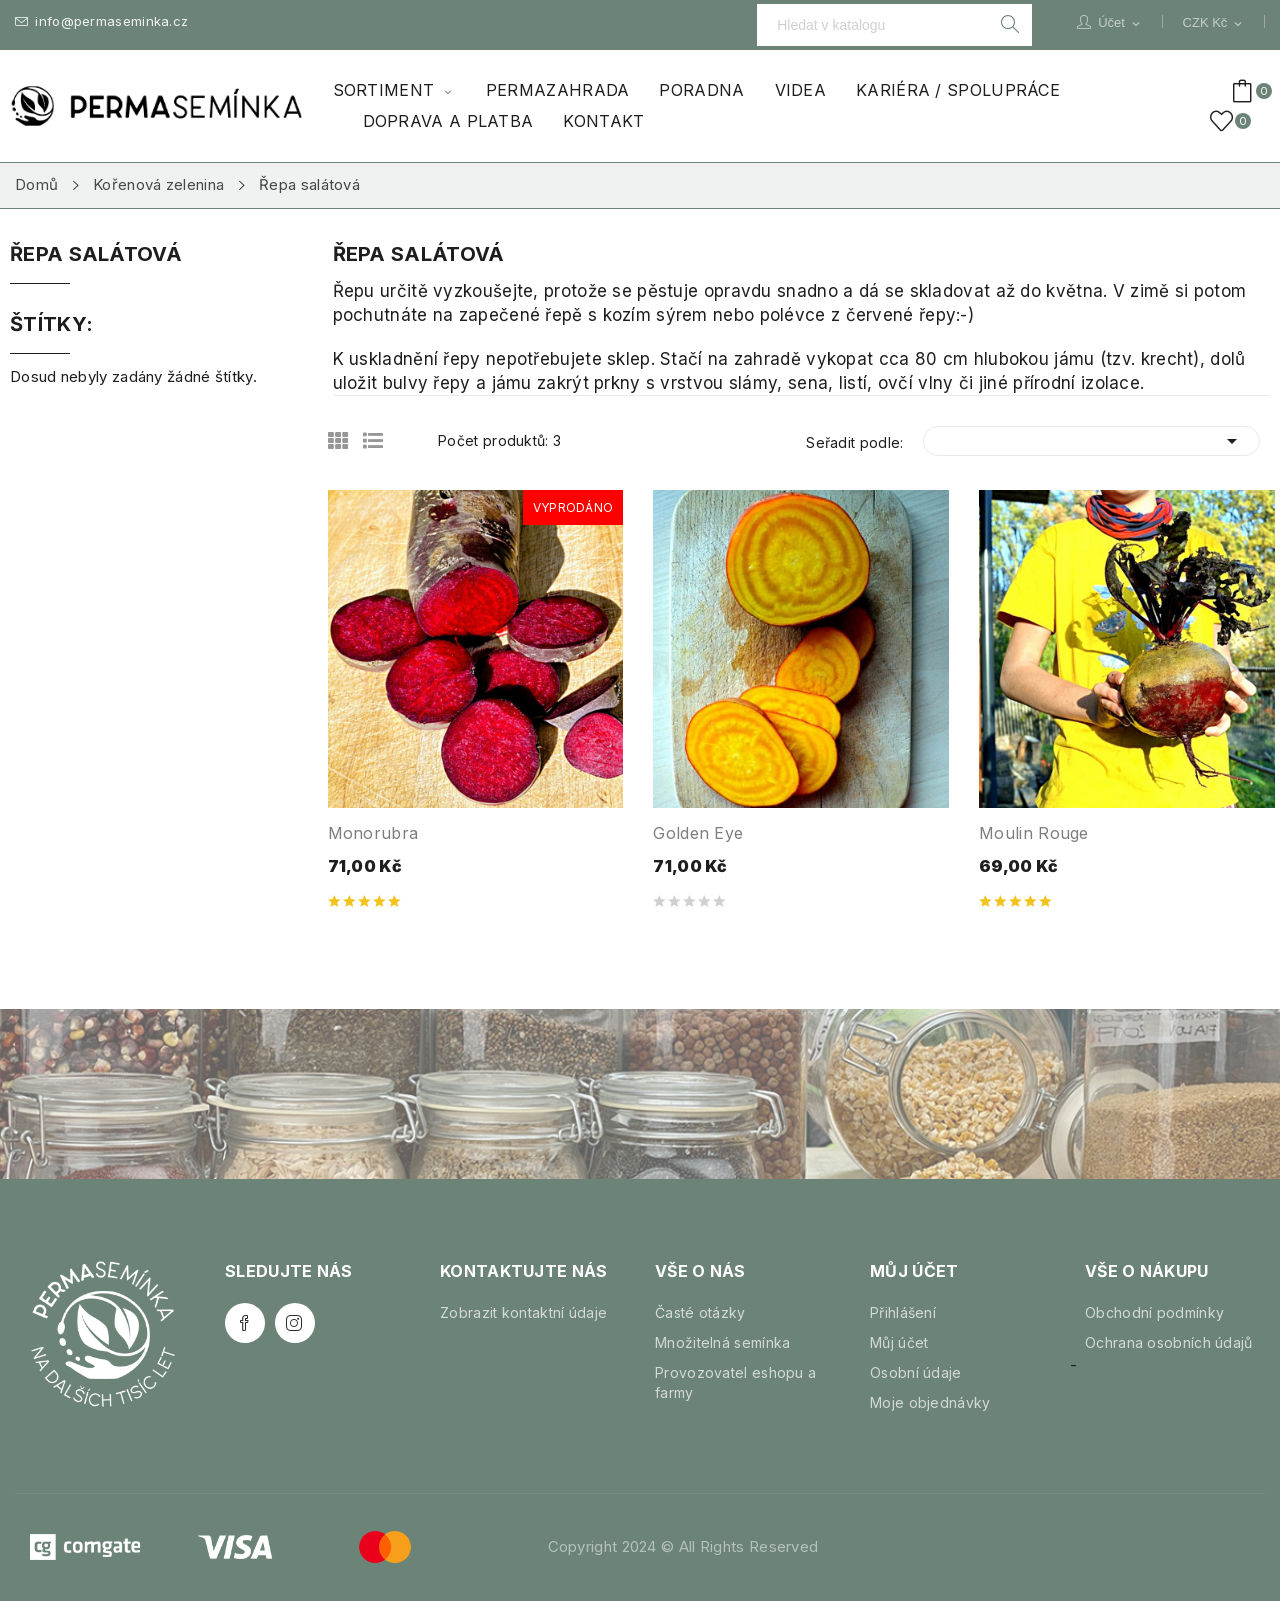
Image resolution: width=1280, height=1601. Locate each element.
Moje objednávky (930, 1402)
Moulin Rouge (1034, 833)
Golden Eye (698, 833)
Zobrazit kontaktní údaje (523, 1312)
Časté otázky (700, 1312)
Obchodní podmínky (1154, 1312)
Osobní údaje (916, 1372)
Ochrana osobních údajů (1169, 1342)
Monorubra (373, 833)
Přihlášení (903, 1312)
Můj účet (899, 1342)
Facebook (245, 1323)
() (1225, 121)
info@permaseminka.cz (101, 21)
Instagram (295, 1323)
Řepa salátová (96, 255)
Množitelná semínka (722, 1342)
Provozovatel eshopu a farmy (735, 1382)
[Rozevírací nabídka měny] (1214, 23)
